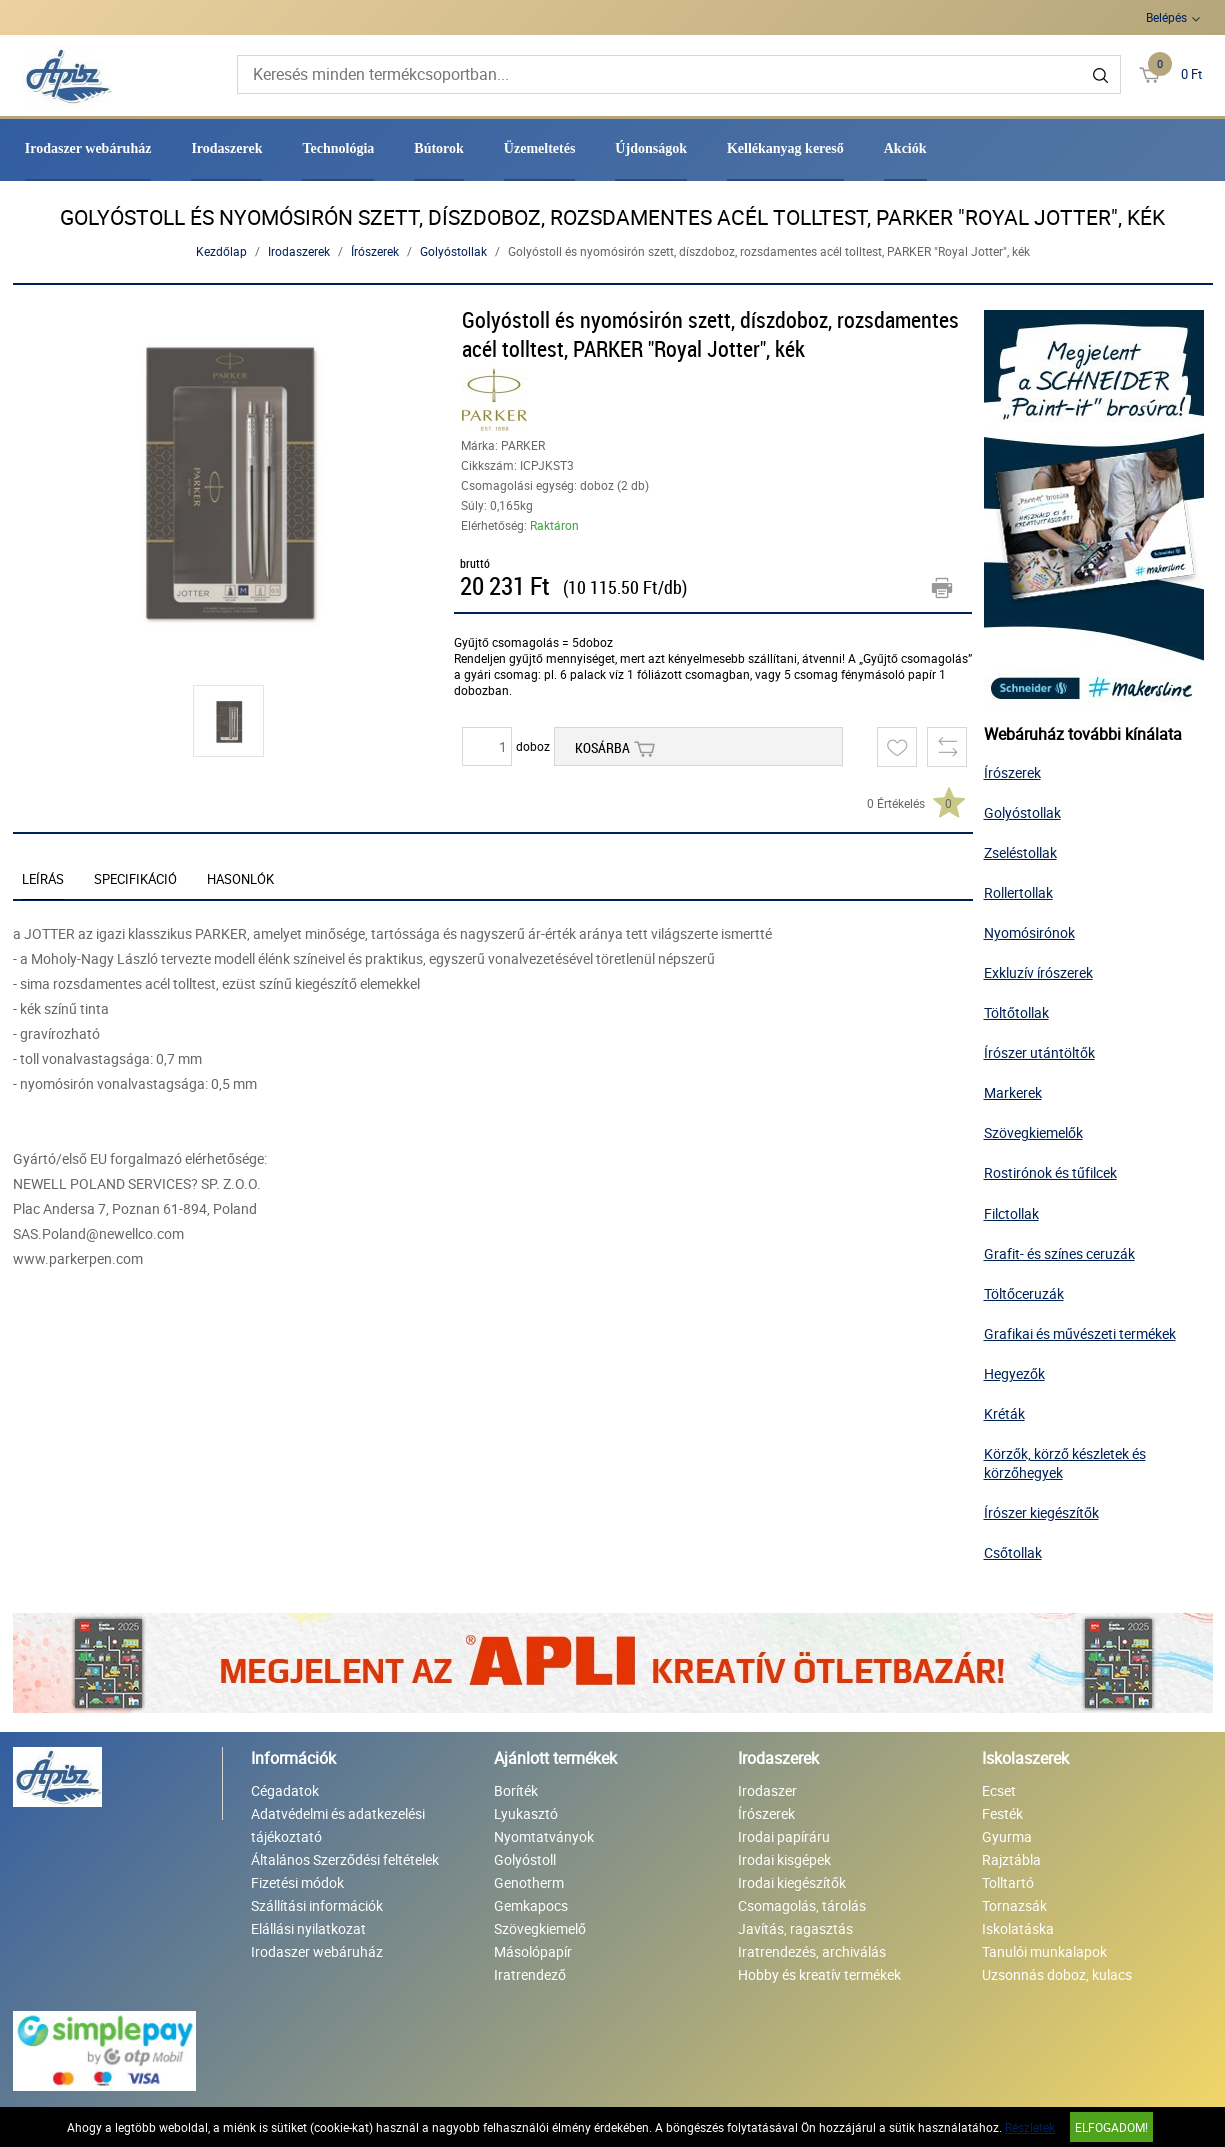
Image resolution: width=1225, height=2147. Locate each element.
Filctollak (1011, 1213)
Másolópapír (533, 1951)
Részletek (1030, 2127)
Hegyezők (1014, 1373)
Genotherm (529, 1882)
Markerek (1013, 1092)
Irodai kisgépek (784, 1859)
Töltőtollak (1016, 1012)
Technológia (338, 148)
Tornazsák (1014, 1905)
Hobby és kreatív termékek (819, 1974)
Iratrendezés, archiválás (812, 1951)
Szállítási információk (317, 1905)
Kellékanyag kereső (785, 148)
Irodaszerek (226, 148)
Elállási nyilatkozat (308, 1928)
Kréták (1004, 1413)
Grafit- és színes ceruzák (1059, 1253)
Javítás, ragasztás (795, 1928)
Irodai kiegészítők (792, 1882)
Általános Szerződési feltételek (345, 1859)
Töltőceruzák (1024, 1293)
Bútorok (439, 148)
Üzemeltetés (540, 148)
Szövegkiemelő (540, 1928)
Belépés (1166, 17)
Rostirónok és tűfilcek (1050, 1172)
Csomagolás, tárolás (802, 1905)
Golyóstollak (453, 251)
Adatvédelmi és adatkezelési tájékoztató (338, 1825)
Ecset (999, 1790)
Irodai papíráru (784, 1836)
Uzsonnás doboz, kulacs (1057, 1974)
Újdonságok (651, 148)
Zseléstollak (1020, 852)
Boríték (516, 1790)
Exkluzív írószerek (1038, 972)
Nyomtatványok (544, 1836)
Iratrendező (530, 1974)
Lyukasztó (526, 1813)
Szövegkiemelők (1033, 1132)
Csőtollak (1013, 1552)
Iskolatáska (1018, 1928)
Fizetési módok (297, 1882)
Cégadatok (285, 1790)
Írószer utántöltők (1039, 1052)
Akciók (905, 148)
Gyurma (1007, 1836)
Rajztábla (1011, 1859)
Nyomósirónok (1029, 932)
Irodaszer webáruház (88, 148)
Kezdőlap (221, 251)
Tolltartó (1008, 1882)
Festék (1002, 1813)
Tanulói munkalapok (1044, 1951)
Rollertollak (1018, 892)
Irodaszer (767, 1790)
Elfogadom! (1111, 2127)
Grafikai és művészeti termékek (1080, 1333)
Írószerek (375, 251)
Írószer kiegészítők (1041, 1512)
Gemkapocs (531, 1905)
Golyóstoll (525, 1859)
